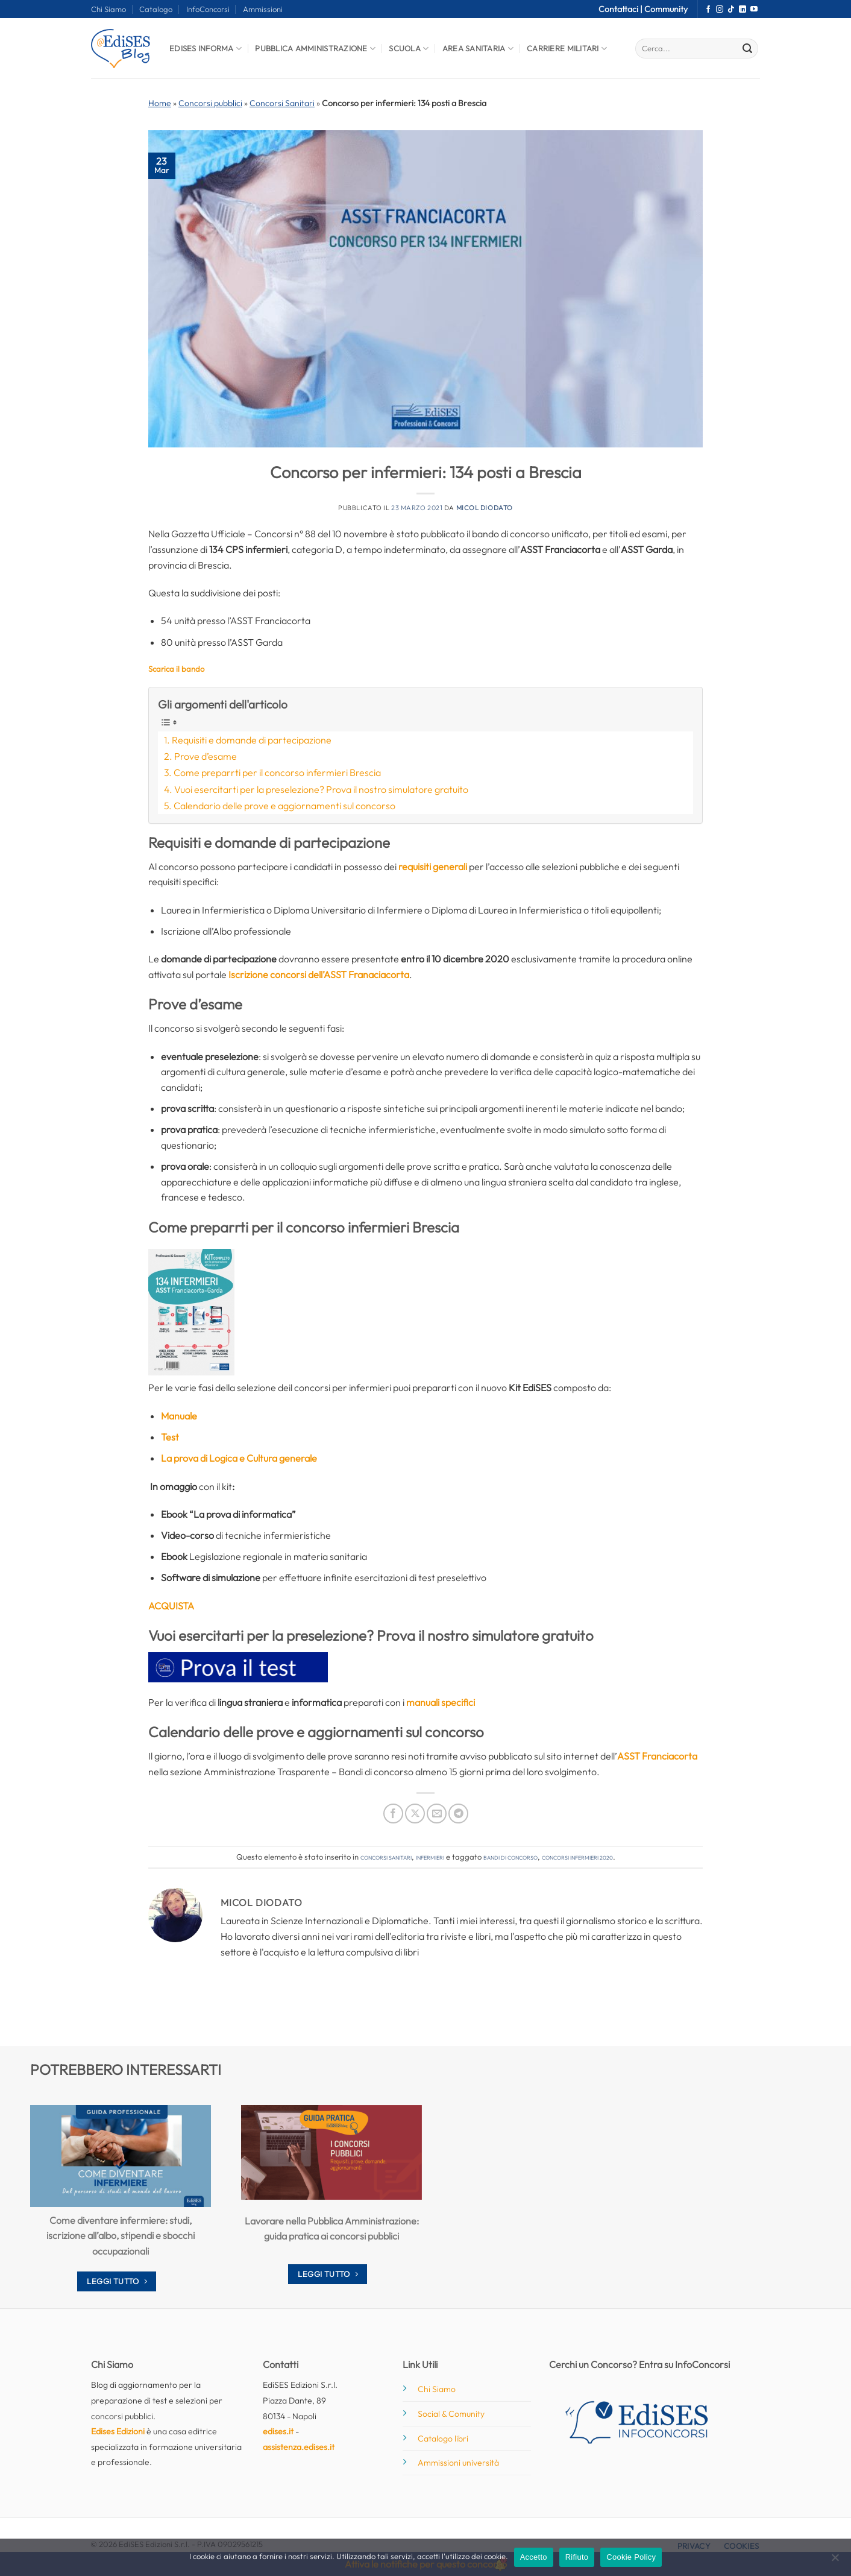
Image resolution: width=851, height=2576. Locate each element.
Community (666, 9)
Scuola (409, 48)
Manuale (179, 1416)
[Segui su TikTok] (731, 9)
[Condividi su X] (415, 1813)
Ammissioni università (458, 2462)
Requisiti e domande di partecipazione (251, 740)
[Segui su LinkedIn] (742, 9)
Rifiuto (577, 2557)
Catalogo (155, 9)
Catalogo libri (443, 2438)
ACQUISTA (171, 1606)
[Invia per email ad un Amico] (437, 1813)
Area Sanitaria (477, 48)
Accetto (533, 2557)
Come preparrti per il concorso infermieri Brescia (277, 772)
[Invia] (747, 49)
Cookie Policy (631, 2557)
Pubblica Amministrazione (315, 48)
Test (170, 1437)
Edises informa (205, 48)
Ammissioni (263, 9)
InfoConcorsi (208, 9)
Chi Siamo (108, 9)
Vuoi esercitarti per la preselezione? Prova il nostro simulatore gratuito (321, 789)
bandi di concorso (510, 1856)
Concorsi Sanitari (282, 103)
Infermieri (430, 1856)
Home (159, 103)
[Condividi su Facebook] (393, 1813)
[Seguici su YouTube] (754, 9)
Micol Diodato (484, 508)
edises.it (278, 2431)
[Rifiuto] (834, 2561)
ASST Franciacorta (657, 1756)
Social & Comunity (451, 2413)
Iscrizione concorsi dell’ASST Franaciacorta (318, 974)
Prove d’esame (205, 756)
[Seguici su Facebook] (708, 9)
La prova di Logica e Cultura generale (239, 1458)
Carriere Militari (567, 48)
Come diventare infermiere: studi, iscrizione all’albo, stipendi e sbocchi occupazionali (120, 2235)
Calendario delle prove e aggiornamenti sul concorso (284, 806)
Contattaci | (621, 9)
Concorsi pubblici (210, 103)
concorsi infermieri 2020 (577, 1856)
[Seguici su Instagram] (719, 9)
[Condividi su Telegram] (458, 1813)
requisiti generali (432, 866)
